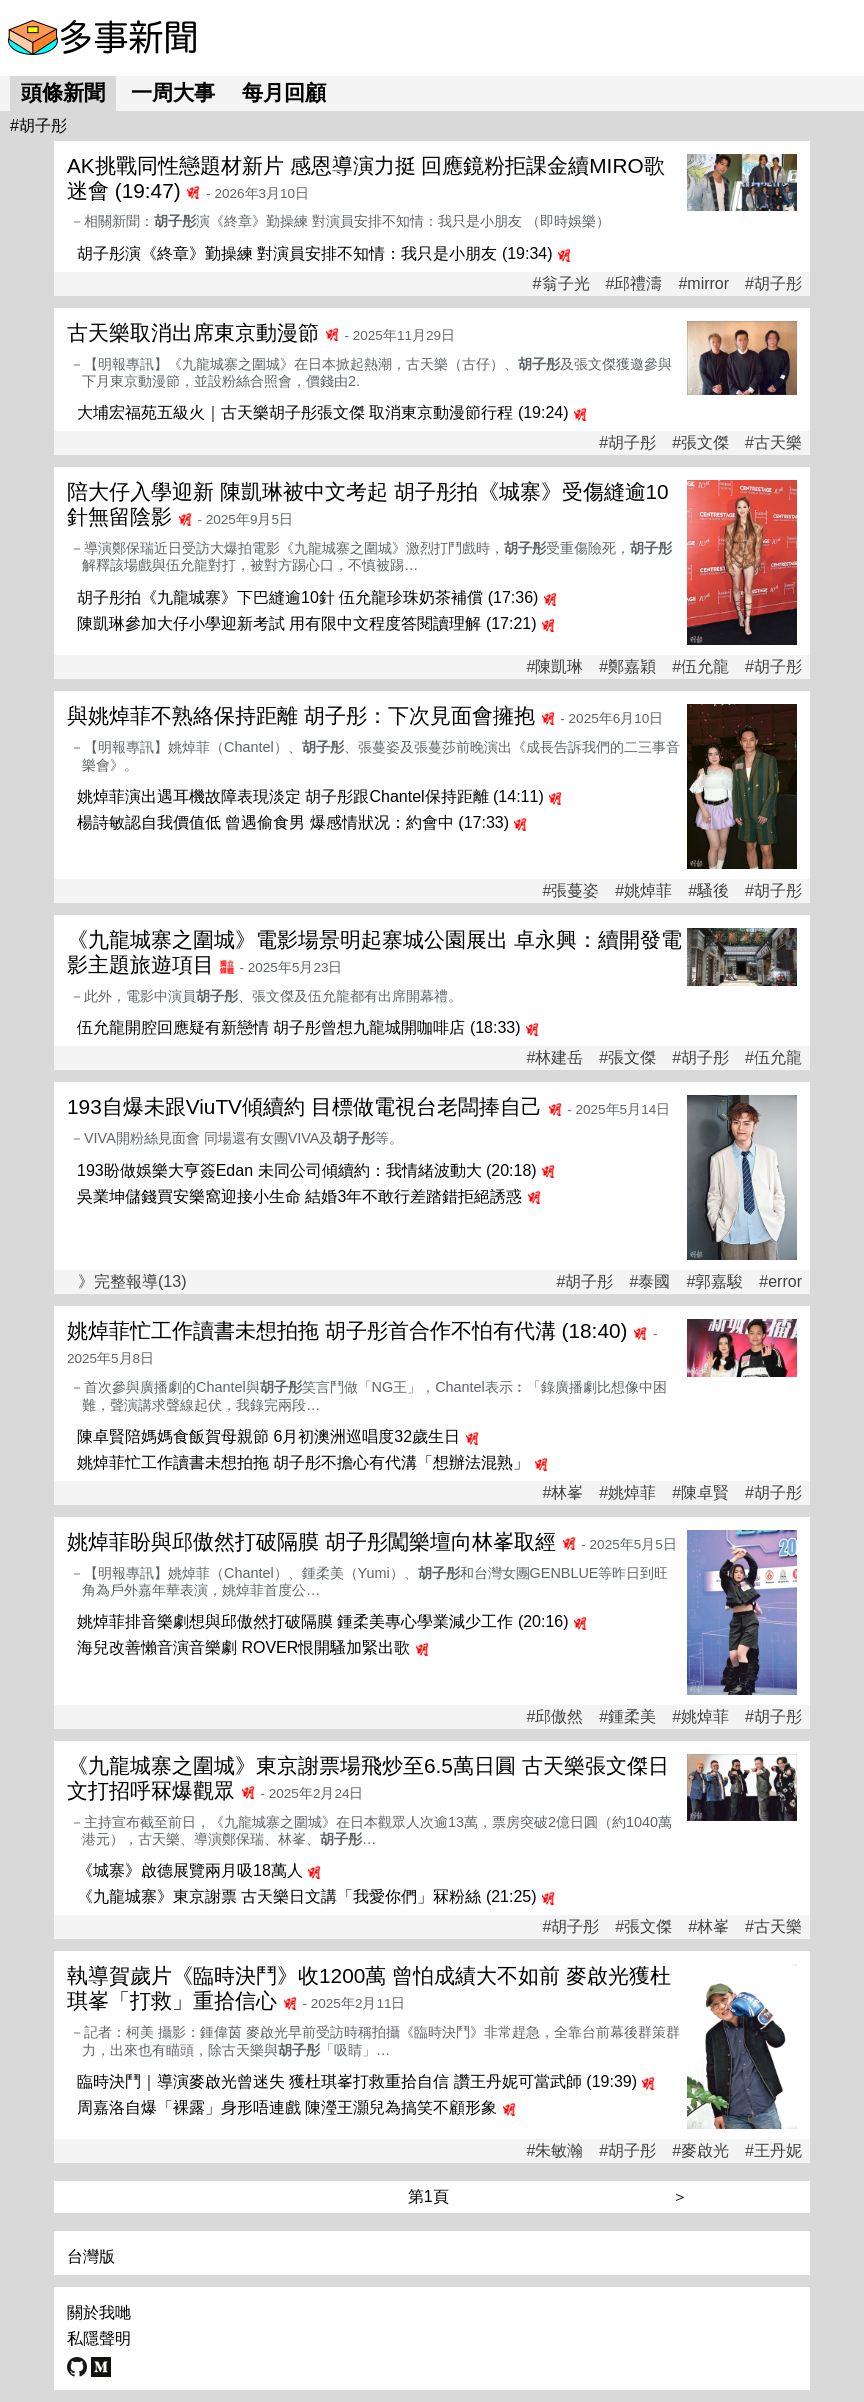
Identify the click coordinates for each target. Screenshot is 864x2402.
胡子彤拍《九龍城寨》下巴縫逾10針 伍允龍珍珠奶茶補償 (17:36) (307, 597)
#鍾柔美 (627, 1717)
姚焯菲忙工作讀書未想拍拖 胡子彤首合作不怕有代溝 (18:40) (347, 1330)
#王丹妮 (773, 2151)
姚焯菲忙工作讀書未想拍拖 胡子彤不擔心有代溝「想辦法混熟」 (303, 1462)
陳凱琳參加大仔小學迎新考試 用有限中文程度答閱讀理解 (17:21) (307, 623)
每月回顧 (284, 92)
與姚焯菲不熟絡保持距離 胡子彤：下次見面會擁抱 (301, 715)
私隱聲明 (99, 2338)
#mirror (703, 284)
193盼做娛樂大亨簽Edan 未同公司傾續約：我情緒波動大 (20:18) (307, 1170)
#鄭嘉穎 (627, 667)
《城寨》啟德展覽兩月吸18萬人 (190, 1870)
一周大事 (173, 92)
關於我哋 (99, 2312)
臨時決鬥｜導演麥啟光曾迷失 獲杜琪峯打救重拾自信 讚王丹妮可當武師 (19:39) (357, 2081)
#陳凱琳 (554, 667)
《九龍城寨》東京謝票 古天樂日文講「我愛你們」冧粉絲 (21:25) (307, 1896)
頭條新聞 (63, 92)
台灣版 (91, 2256)
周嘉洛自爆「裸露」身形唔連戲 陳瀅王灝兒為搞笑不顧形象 (287, 2107)
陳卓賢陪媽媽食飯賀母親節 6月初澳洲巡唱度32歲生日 (268, 1436)
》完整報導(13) (132, 1281)
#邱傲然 (554, 1717)
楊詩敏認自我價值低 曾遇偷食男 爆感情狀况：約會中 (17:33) (293, 822)
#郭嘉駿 (714, 1282)
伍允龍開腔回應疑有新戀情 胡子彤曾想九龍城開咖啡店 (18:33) (299, 1027)
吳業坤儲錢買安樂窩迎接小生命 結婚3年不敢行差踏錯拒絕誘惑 (299, 1196)
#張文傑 (700, 443)
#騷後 (708, 891)
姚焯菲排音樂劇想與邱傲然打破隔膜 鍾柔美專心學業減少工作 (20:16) (323, 1621)
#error (780, 1282)
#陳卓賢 (700, 1493)
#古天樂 (773, 443)
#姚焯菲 (643, 891)
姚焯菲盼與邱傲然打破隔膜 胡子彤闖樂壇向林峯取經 (311, 1541)
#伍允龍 (700, 667)
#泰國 (650, 1282)
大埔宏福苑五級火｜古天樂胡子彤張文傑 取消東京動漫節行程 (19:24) (323, 412)
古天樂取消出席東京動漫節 (193, 332)
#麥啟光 (700, 2151)
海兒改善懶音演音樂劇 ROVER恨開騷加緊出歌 (243, 1647)
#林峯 (562, 1493)
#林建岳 (554, 1058)
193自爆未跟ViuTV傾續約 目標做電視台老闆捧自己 (304, 1106)
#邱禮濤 (634, 284)
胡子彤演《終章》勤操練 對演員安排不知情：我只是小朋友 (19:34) (315, 253)
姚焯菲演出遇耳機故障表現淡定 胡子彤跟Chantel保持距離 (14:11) (310, 796)
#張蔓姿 (570, 891)
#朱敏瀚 (554, 2151)
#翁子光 (561, 284)
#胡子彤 (773, 284)
